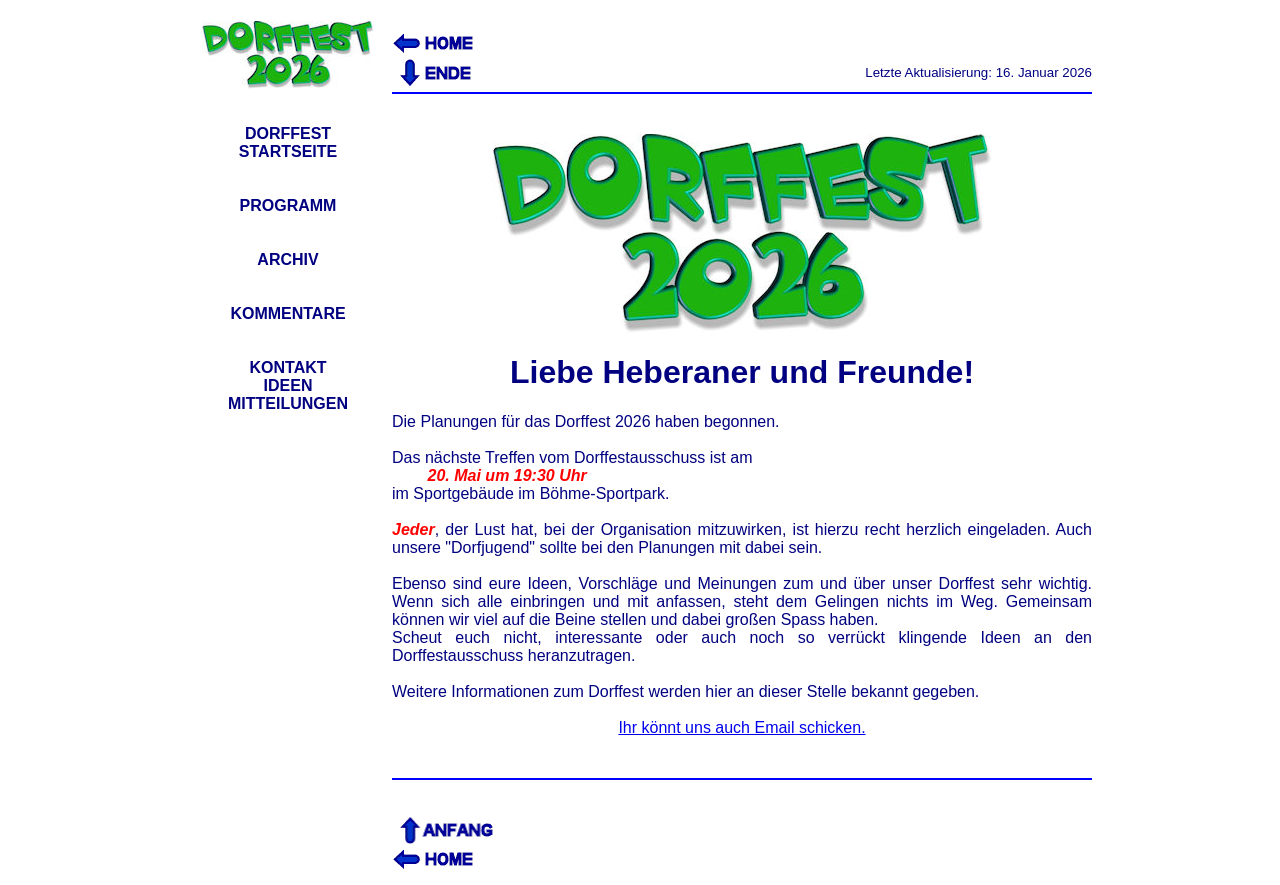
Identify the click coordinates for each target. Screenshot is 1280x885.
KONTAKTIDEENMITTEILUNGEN (288, 385)
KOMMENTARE (287, 313)
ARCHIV (287, 259)
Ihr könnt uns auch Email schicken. (741, 727)
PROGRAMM (288, 205)
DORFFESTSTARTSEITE (288, 142)
